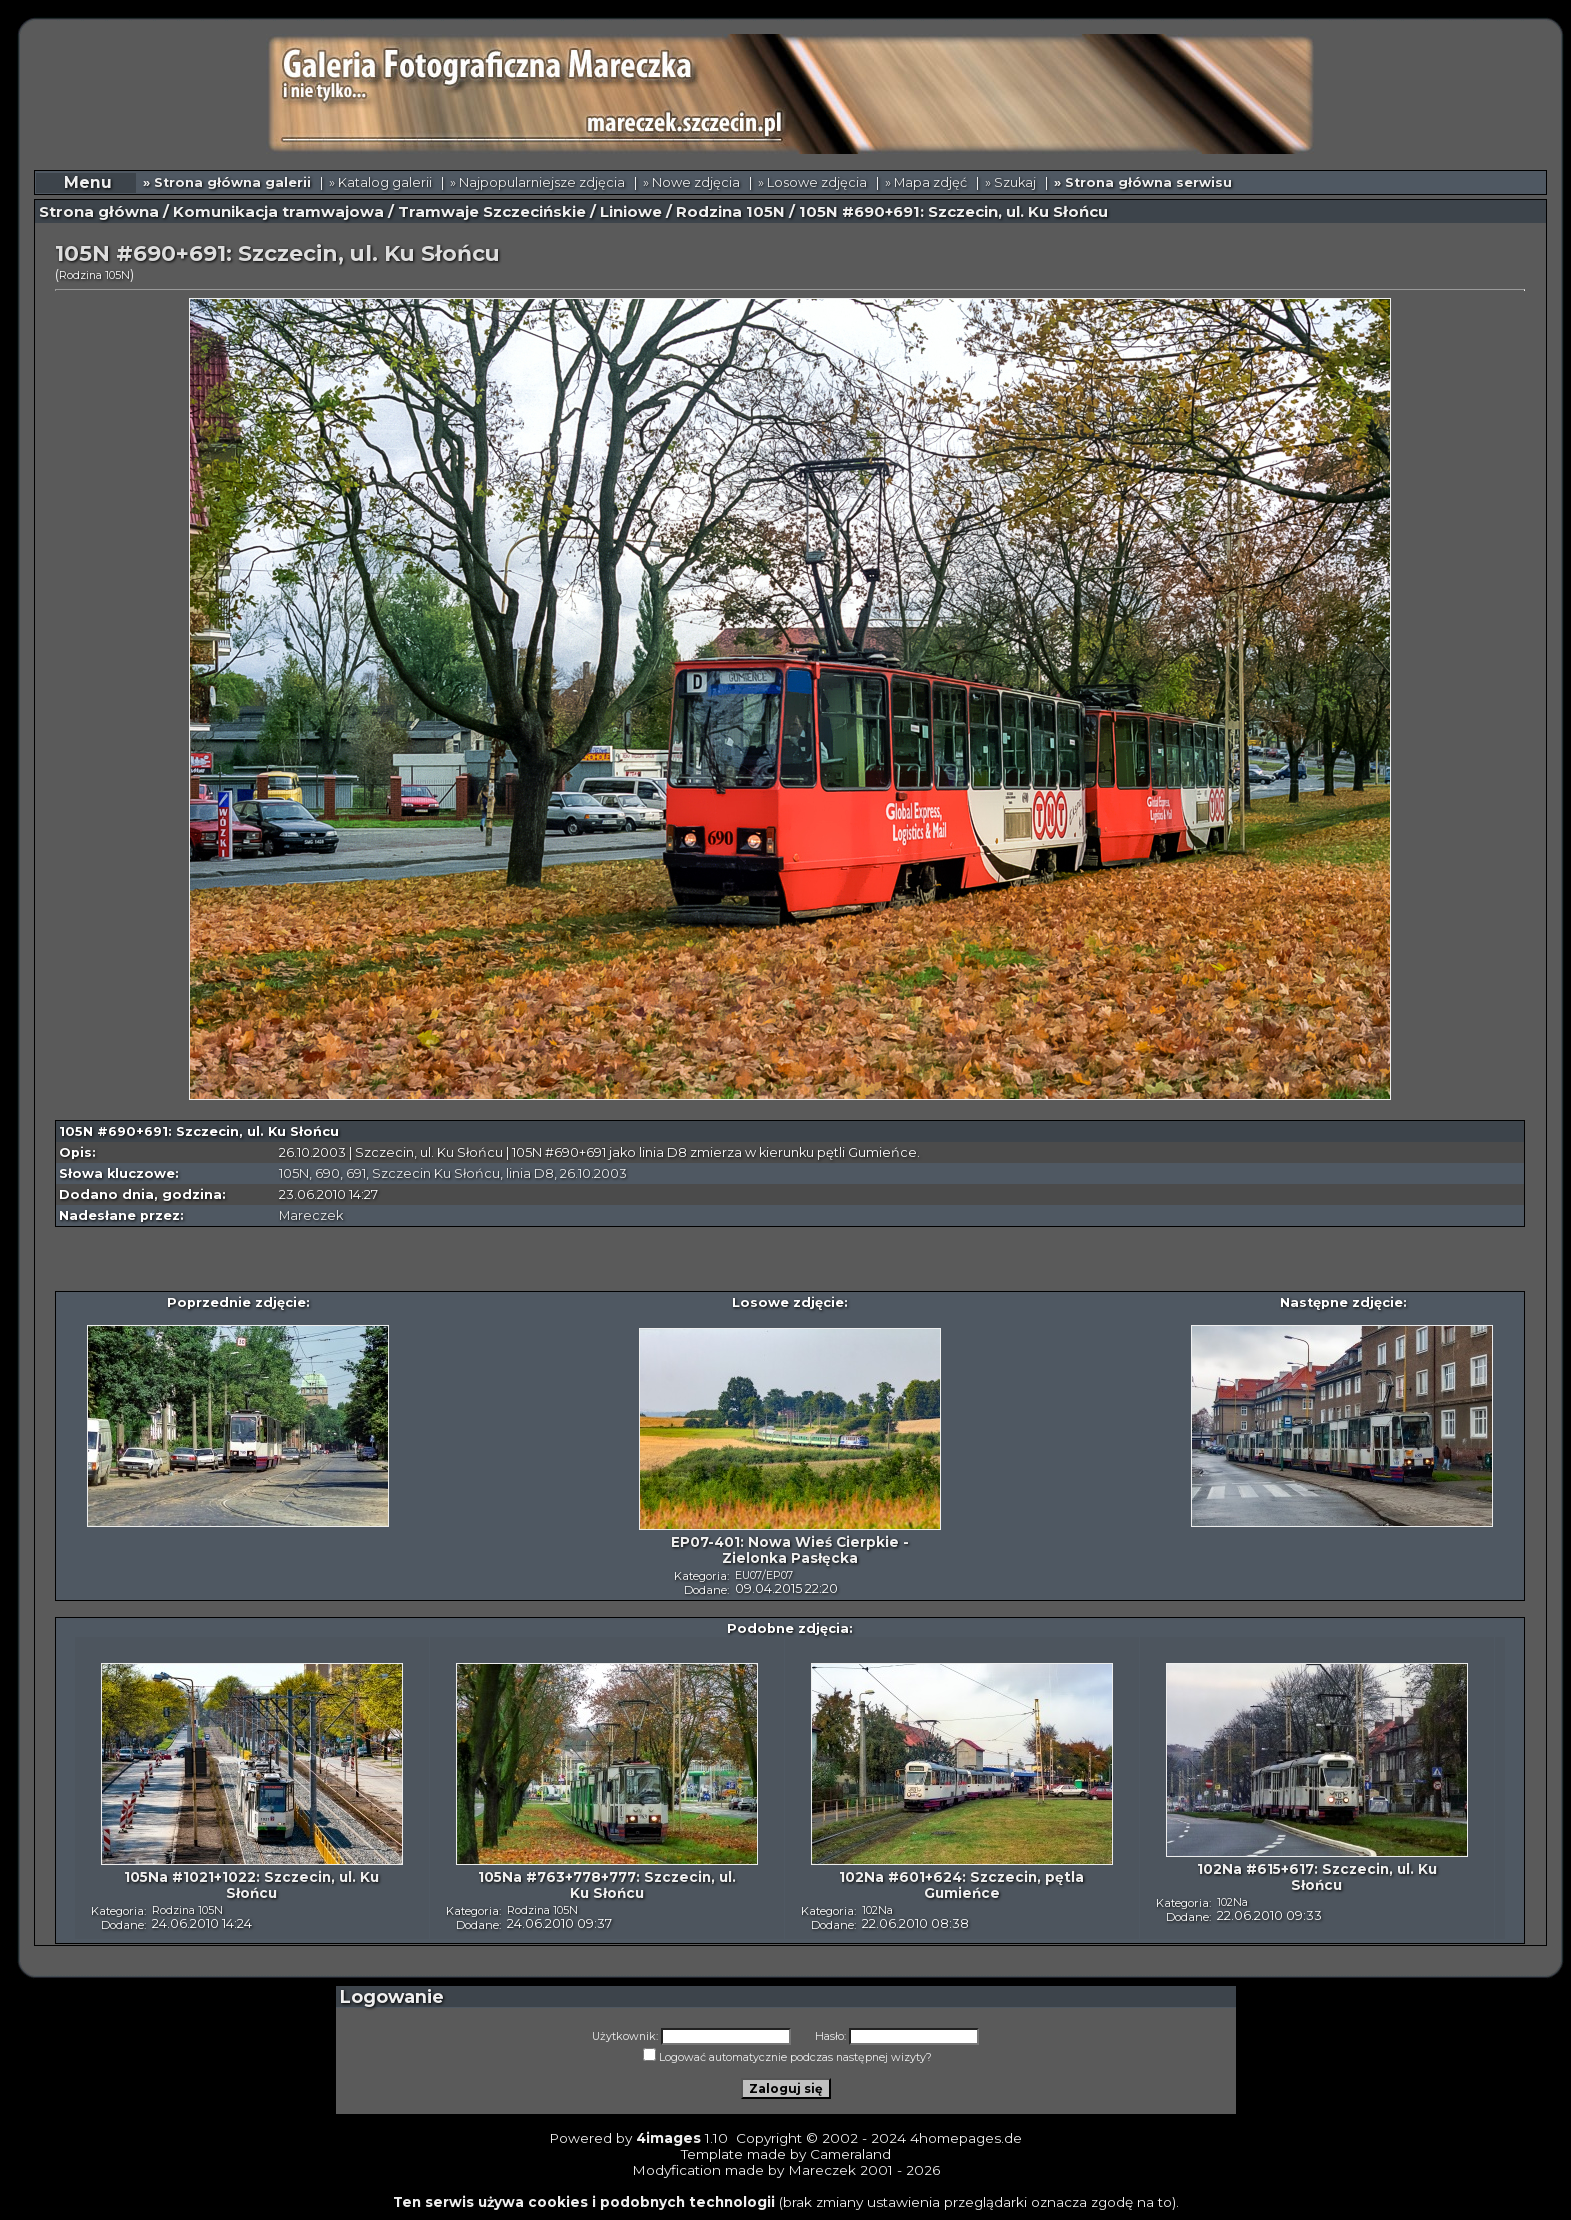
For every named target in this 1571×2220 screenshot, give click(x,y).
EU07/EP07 (764, 1575)
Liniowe (631, 212)
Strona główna (99, 212)
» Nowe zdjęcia (691, 182)
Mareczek (311, 1215)
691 (356, 1173)
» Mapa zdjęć (926, 182)
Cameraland (850, 2154)
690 (327, 1173)
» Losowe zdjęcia (812, 182)
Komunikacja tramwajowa (278, 212)
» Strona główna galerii (227, 182)
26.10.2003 (593, 1173)
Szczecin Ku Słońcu (436, 1173)
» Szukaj (1010, 182)
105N (294, 1173)
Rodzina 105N (730, 212)
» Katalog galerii (380, 182)
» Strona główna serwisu (1143, 182)
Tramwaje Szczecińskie (492, 212)
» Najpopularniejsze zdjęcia (537, 182)
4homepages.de (966, 2138)
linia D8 (530, 1173)
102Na (877, 1910)
